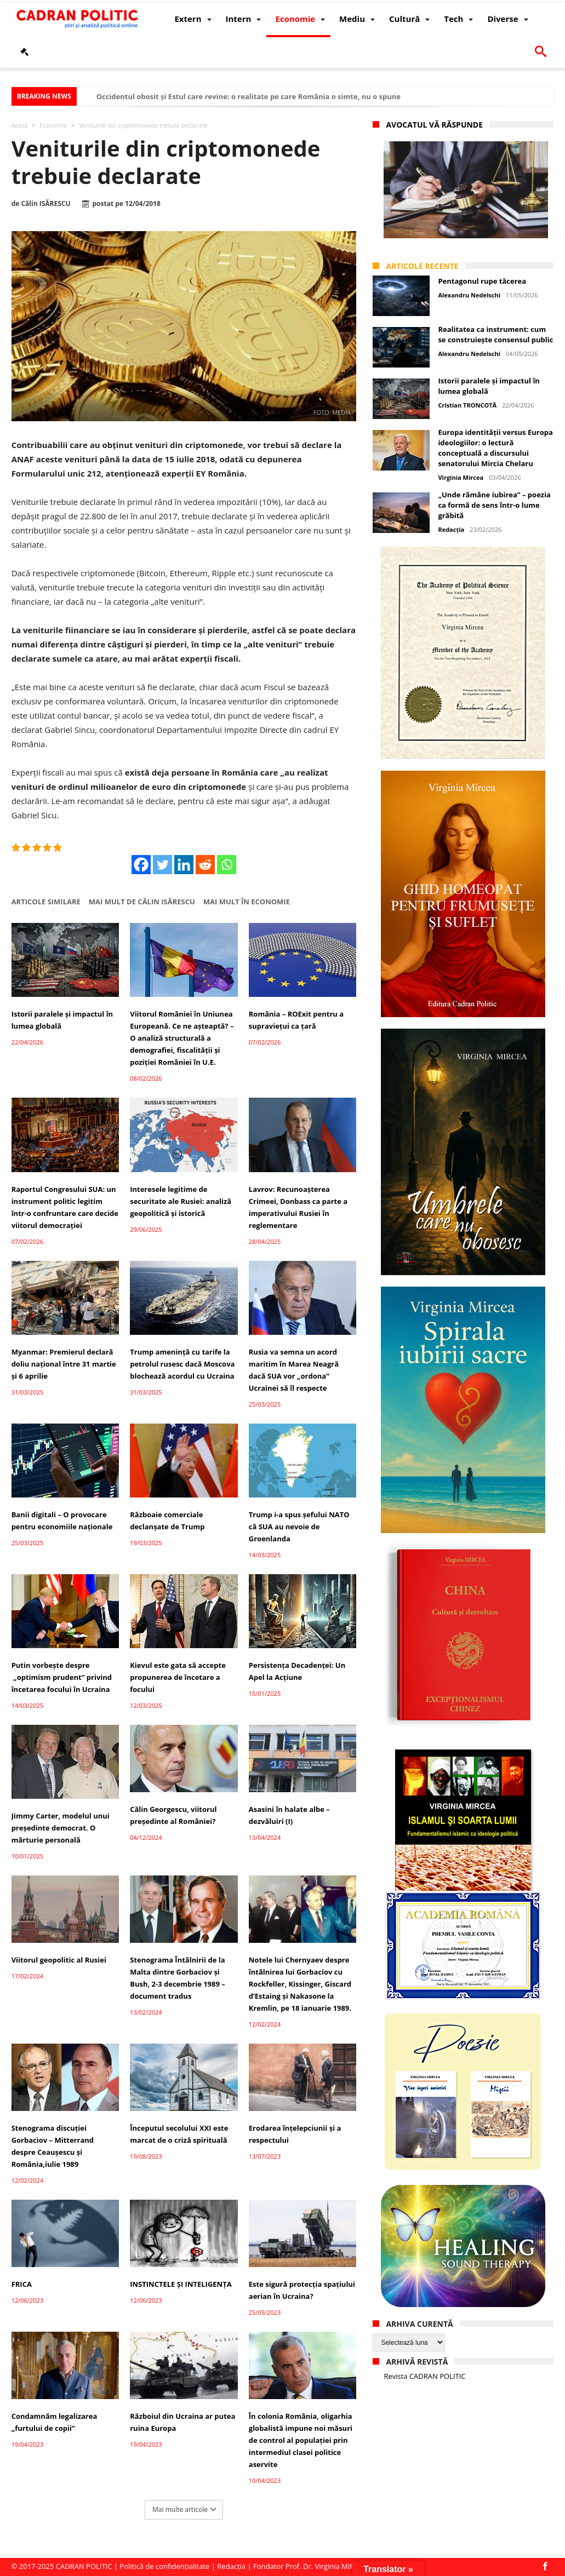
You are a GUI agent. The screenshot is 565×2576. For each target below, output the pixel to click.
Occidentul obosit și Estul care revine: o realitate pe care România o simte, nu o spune (248, 96)
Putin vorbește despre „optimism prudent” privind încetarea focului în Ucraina (62, 1677)
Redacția (451, 529)
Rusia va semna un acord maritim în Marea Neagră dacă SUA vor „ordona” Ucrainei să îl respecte (294, 1370)
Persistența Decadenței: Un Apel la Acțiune (297, 1671)
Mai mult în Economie (246, 902)
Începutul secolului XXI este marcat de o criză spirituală (179, 2134)
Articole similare (46, 902)
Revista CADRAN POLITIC (424, 2376)
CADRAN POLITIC (84, 2566)
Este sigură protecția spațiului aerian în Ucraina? (302, 2290)
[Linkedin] (183, 864)
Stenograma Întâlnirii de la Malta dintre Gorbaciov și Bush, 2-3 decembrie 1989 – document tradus (177, 1978)
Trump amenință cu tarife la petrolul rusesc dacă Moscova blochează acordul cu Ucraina (182, 1364)
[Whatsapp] (226, 864)
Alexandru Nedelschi (469, 295)
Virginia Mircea (460, 477)
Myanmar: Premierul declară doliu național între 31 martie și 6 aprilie (64, 1364)
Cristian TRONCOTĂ (467, 405)
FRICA (22, 2284)
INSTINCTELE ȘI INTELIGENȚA (180, 2284)
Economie (53, 125)
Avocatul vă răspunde (434, 124)
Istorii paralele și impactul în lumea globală (62, 1020)
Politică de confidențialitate (164, 2566)
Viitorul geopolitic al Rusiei (59, 1960)
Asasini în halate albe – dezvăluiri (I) (289, 1815)
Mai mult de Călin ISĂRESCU (142, 902)
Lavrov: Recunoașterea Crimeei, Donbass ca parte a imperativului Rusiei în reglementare (298, 1207)
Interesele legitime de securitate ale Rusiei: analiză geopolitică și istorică (180, 1201)
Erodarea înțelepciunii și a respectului (295, 2134)
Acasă (20, 125)
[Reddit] (205, 864)
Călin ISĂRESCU (45, 203)
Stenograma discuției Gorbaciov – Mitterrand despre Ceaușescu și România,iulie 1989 (53, 2146)
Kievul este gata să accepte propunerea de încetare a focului (178, 1677)
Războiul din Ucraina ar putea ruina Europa (182, 2422)
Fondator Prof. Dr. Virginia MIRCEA (310, 2566)
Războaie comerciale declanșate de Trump (167, 1520)
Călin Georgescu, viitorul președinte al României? (173, 1815)
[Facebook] (141, 864)
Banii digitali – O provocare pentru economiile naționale (62, 1520)
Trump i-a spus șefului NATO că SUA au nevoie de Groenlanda (299, 1527)
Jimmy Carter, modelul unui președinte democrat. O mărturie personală (61, 1828)
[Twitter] (162, 864)
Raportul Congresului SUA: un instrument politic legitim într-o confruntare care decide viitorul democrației (65, 1207)
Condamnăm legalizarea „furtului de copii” (55, 2422)
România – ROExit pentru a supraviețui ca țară (296, 1020)
